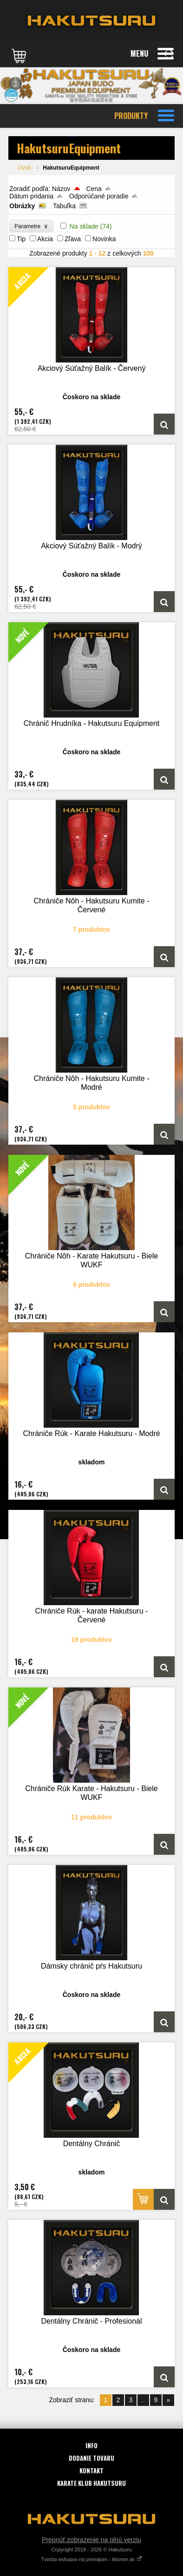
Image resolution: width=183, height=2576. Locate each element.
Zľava (73, 239)
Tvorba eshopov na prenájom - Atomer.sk (91, 2559)
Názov (61, 188)
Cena (93, 188)
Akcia (45, 239)
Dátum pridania (31, 196)
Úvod (24, 168)
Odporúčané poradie (99, 196)
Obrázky (22, 206)
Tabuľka (64, 206)
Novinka (104, 239)
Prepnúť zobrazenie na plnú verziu (91, 2539)
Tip (21, 239)
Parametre (31, 226)
